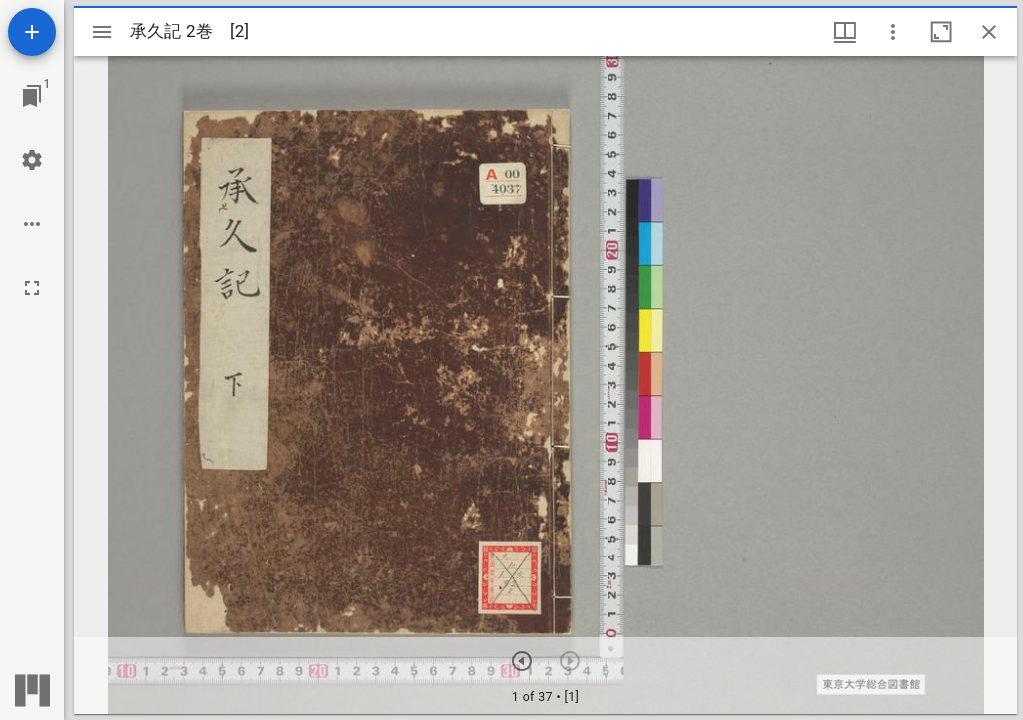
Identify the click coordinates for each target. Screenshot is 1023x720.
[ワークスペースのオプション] (32, 224)
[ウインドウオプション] (893, 32)
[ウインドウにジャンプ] (32, 96)
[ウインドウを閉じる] (989, 32)
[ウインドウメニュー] (845, 32)
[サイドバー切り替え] (102, 32)
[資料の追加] (32, 32)
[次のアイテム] (522, 661)
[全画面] (32, 288)
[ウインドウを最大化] (941, 32)
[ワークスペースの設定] (32, 160)
